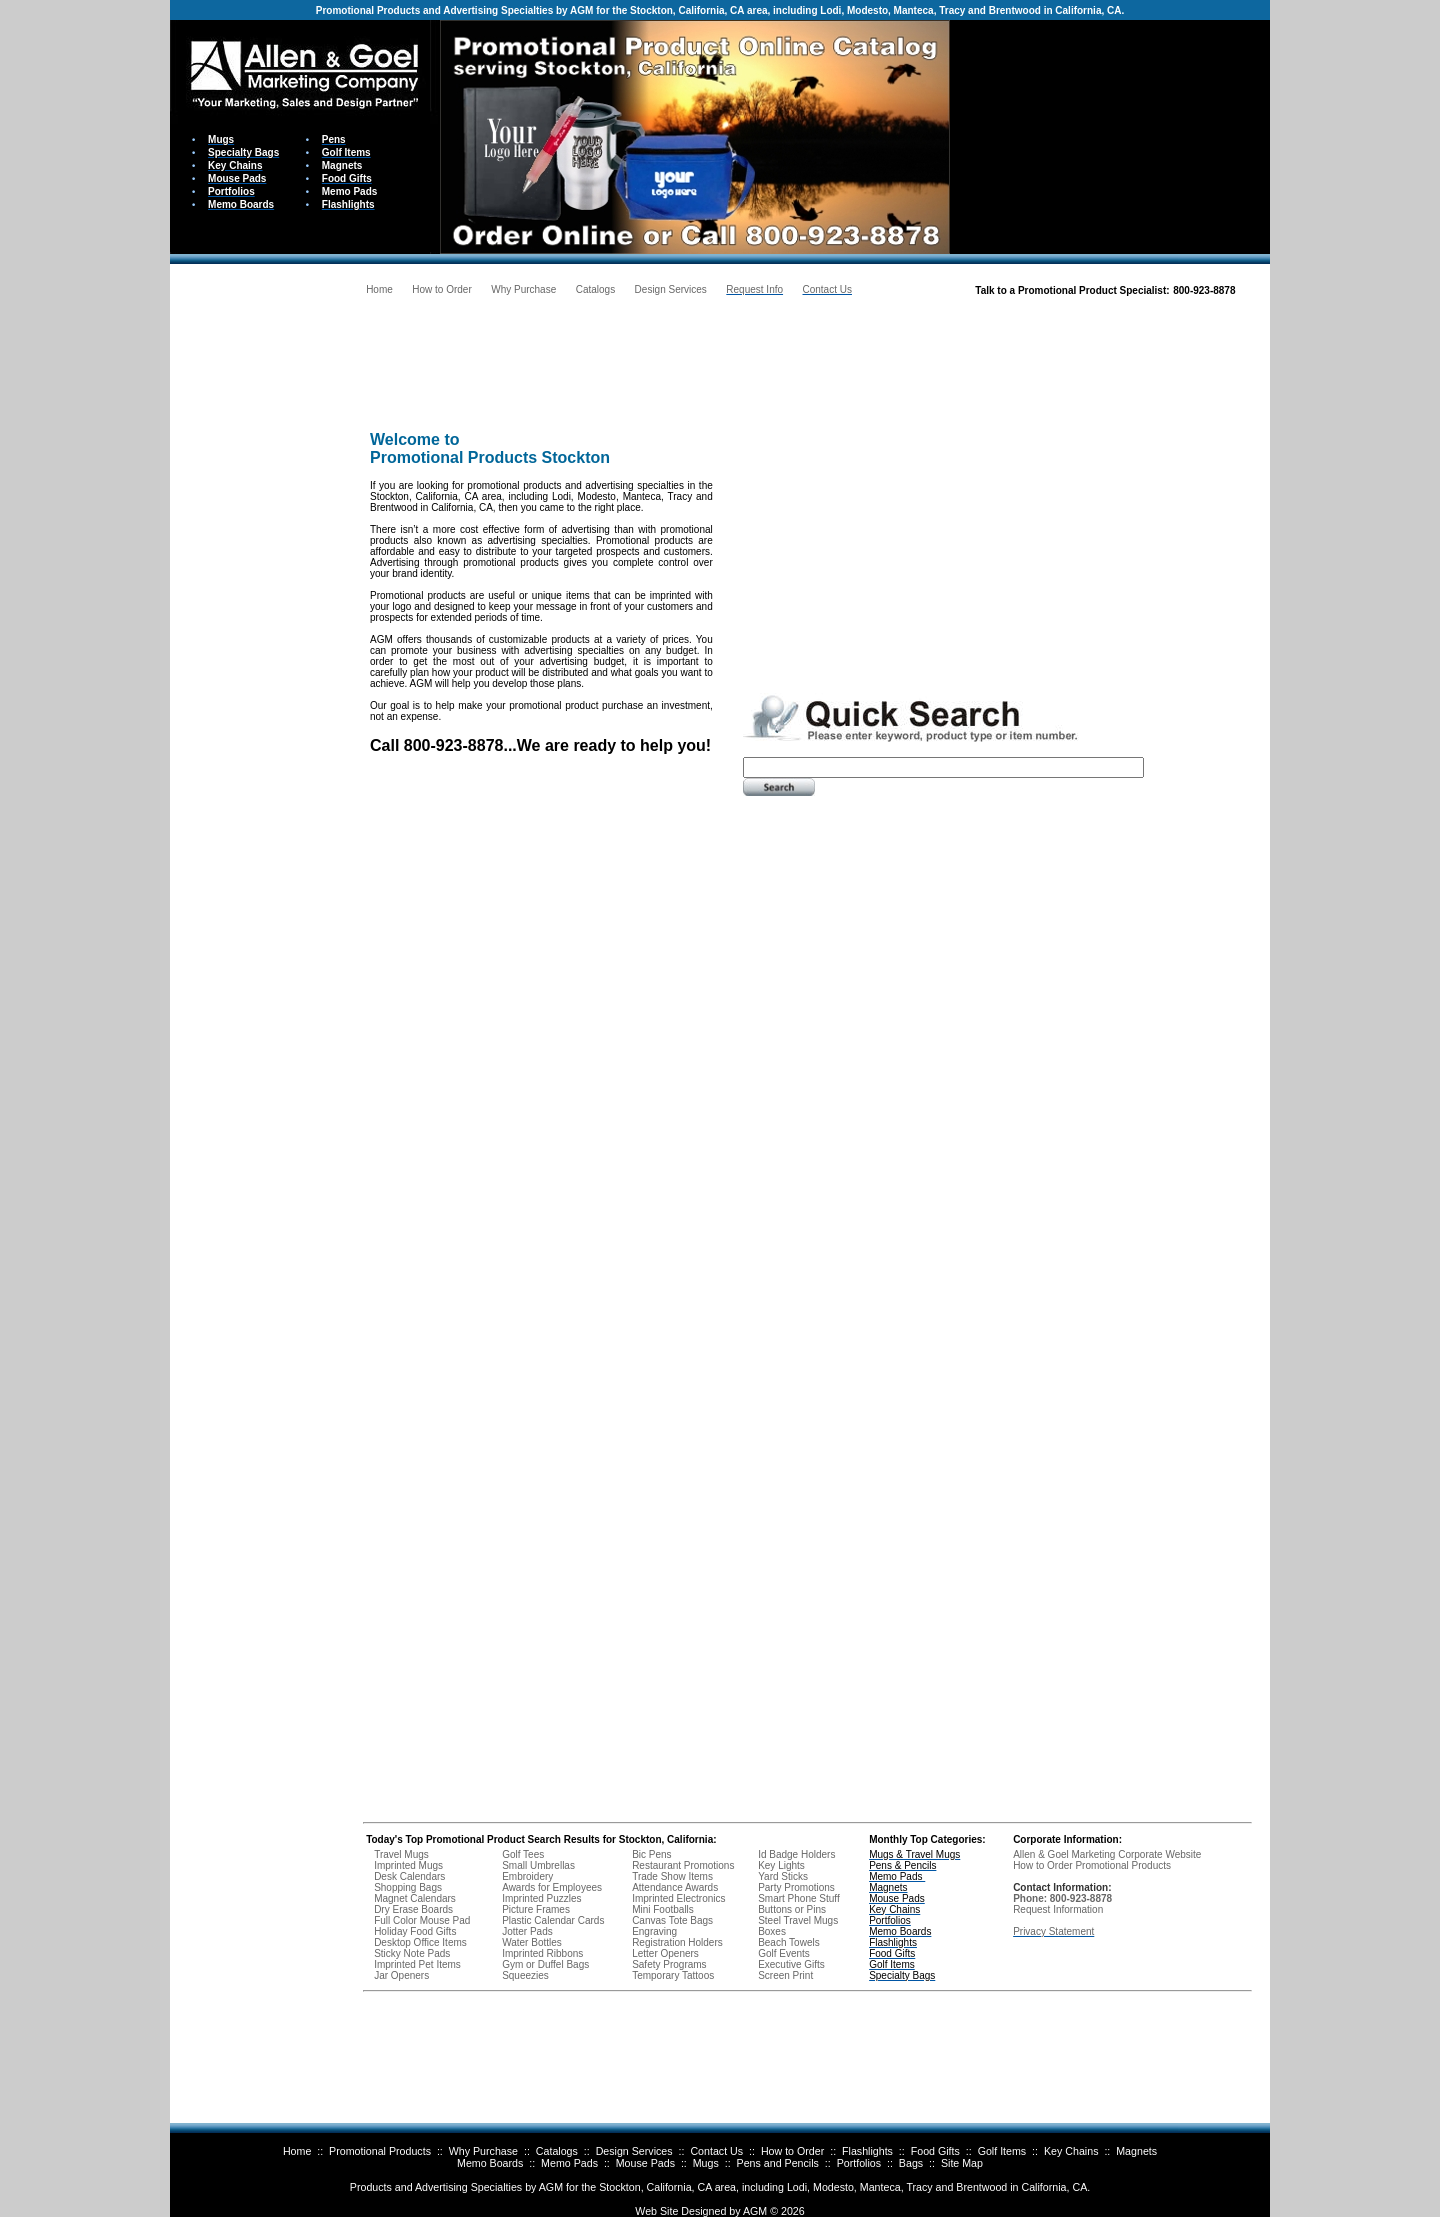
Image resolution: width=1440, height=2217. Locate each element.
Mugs (706, 2163)
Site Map (962, 2163)
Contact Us (716, 2151)
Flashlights (867, 2151)
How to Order (792, 2151)
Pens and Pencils (778, 2163)
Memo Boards (490, 2163)
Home (297, 2151)
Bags (911, 2163)
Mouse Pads (645, 2163)
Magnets (1136, 2151)
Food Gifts (935, 2151)
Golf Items (1002, 2151)
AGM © (760, 2211)
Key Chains (1071, 2151)
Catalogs (557, 2151)
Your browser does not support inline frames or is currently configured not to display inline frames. (1110, 135)
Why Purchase (483, 2151)
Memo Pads (569, 2163)
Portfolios (859, 2163)
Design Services (634, 2151)
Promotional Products (380, 2151)
